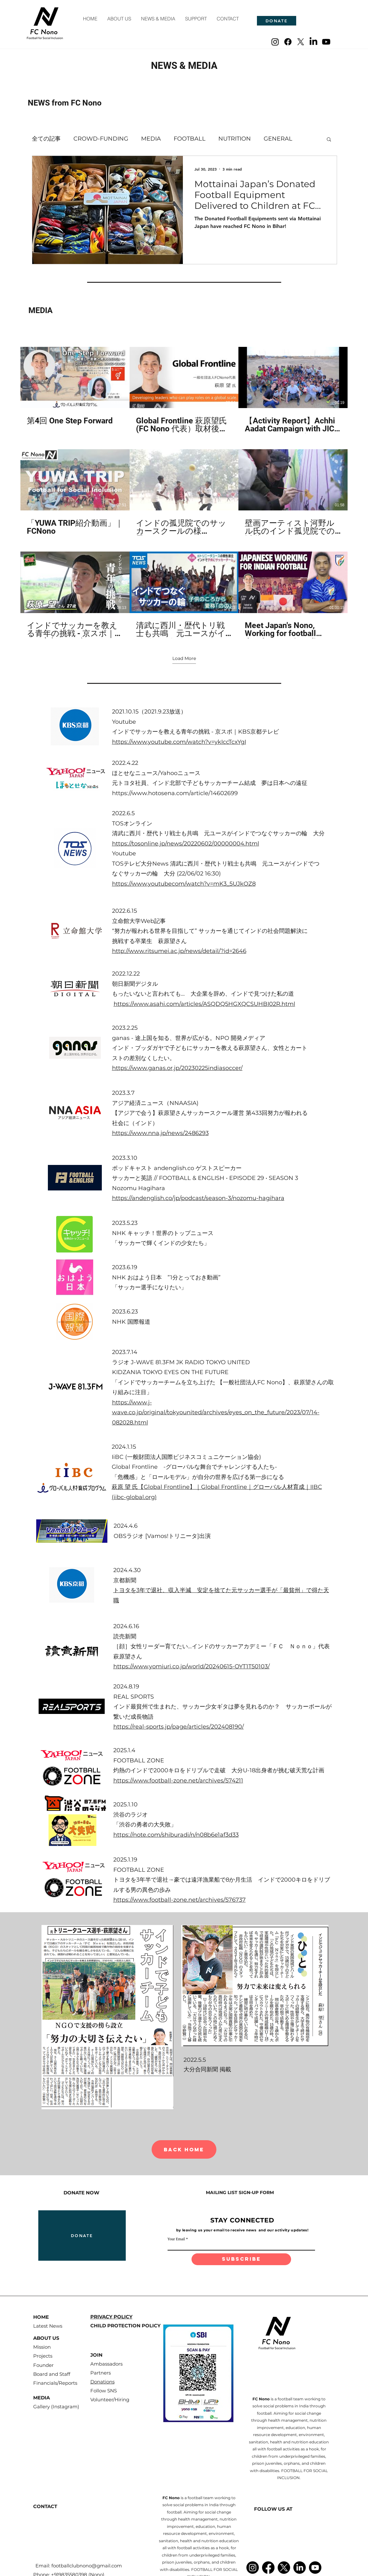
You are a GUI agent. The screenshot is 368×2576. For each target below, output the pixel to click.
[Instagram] (275, 42)
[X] (300, 42)
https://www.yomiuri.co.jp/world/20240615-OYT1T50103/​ (191, 1666)
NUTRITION (234, 138)
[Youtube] (326, 42)
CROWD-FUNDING (100, 138)
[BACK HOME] (184, 2149)
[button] (329, 139)
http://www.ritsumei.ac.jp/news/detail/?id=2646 (179, 951)
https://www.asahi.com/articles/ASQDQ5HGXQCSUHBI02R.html (204, 1003)
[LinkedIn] (313, 42)
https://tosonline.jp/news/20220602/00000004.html (185, 843)
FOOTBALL (190, 138)
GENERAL (278, 138)
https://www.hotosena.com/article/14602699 (175, 793)
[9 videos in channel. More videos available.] (184, 493)
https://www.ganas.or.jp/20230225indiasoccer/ (177, 1068)
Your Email (176, 2239)
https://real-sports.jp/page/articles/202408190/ (178, 1726)
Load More (184, 658)
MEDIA (151, 138)
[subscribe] (241, 2259)
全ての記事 (46, 138)
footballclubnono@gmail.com (86, 2566)
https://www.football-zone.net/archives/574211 (178, 1780)
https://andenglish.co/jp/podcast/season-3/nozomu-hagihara (198, 1198)
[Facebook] (288, 42)
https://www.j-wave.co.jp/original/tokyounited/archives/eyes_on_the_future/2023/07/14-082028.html (215, 1412)
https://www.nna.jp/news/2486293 (160, 1133)
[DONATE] (276, 21)
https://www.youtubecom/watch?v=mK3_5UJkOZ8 (184, 883)
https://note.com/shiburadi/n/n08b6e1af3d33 (176, 1834)
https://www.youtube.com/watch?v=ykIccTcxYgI (179, 741)
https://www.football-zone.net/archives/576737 (179, 1899)
